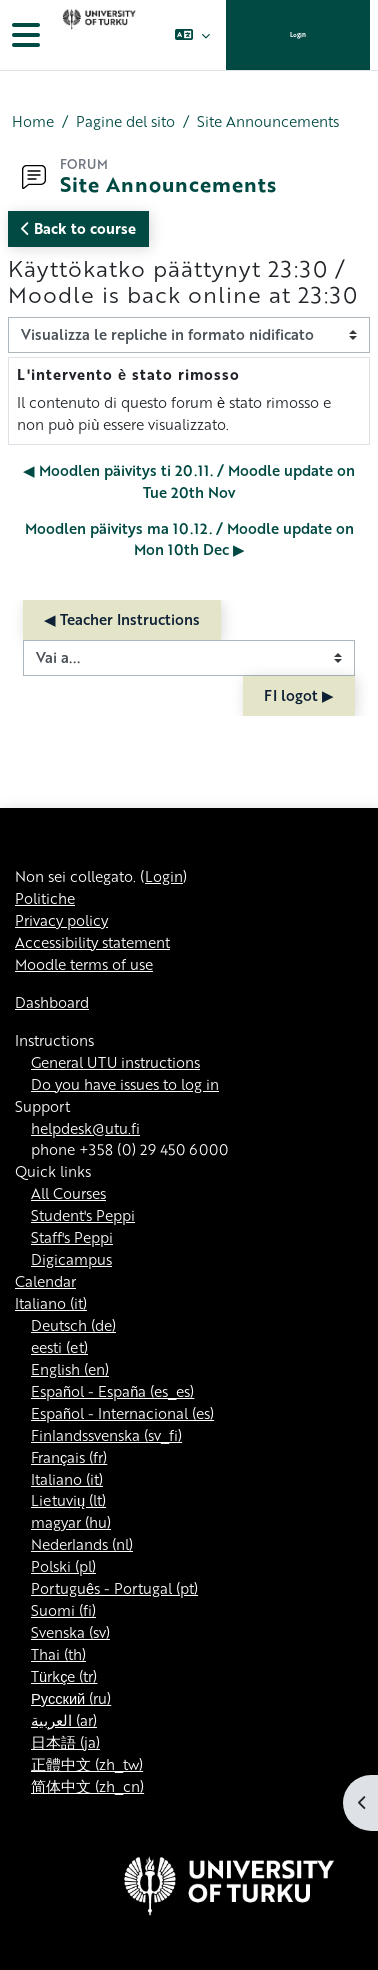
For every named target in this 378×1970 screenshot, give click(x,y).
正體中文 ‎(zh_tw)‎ (87, 1764)
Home (33, 121)
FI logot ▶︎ (299, 695)
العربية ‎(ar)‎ (64, 1720)
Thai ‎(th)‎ (58, 1654)
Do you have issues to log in (125, 1084)
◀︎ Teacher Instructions (122, 619)
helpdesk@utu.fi (85, 1128)
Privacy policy (61, 920)
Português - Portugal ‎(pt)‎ (114, 1588)
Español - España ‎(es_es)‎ (112, 1391)
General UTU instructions (115, 1062)
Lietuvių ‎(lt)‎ (68, 1500)
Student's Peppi (83, 1215)
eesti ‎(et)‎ (59, 1347)
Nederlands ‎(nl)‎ (82, 1544)
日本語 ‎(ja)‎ (65, 1742)
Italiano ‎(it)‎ (51, 1303)
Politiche (45, 898)
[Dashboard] (97, 35)
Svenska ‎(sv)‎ (70, 1632)
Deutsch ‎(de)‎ (73, 1325)
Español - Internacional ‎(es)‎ (122, 1413)
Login (298, 34)
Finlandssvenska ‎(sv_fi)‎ (106, 1435)
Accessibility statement (92, 942)
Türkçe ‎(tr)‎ (64, 1676)
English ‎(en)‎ (70, 1369)
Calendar (45, 1281)
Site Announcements (268, 121)
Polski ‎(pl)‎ (63, 1566)
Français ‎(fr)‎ (69, 1457)
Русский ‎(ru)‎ (71, 1698)
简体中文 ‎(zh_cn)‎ (87, 1786)
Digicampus (71, 1259)
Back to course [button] (78, 228)
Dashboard (52, 1002)
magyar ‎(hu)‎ (71, 1522)
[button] (192, 35)
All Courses (68, 1193)
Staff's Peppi (72, 1237)
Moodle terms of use (84, 964)
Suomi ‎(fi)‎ (63, 1610)
